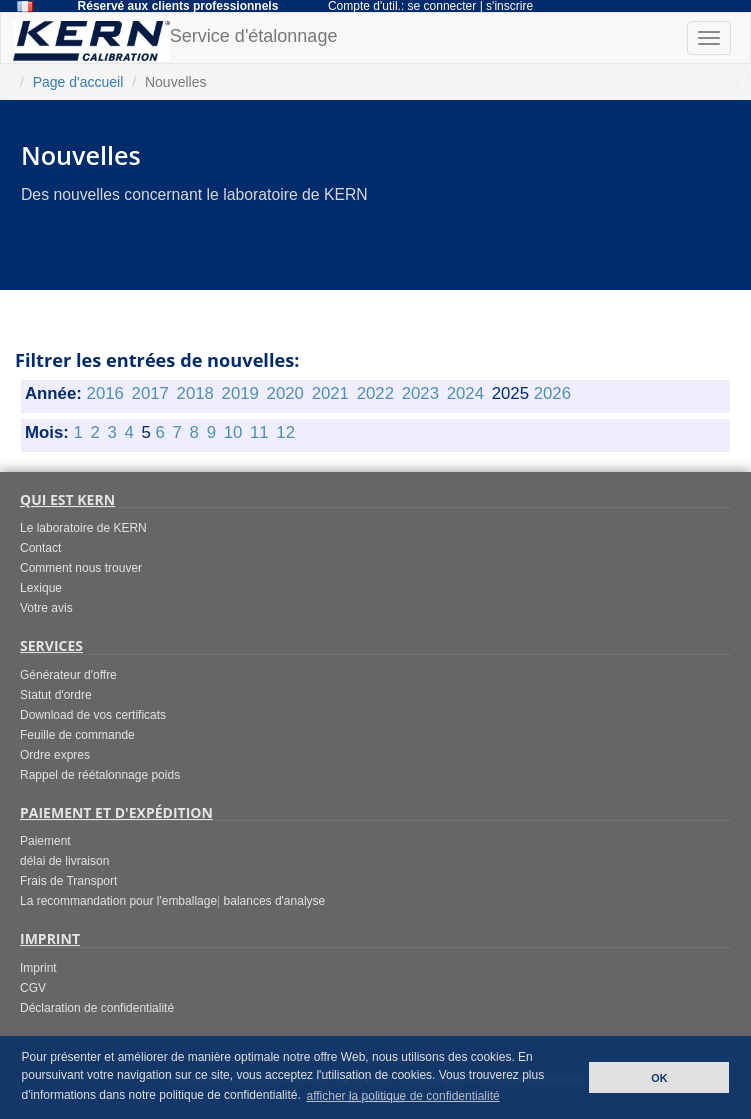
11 (259, 432)
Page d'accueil (78, 82)
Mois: (47, 432)
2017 (150, 393)
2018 (195, 393)
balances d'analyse (275, 901)
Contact (40, 548)
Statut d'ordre (56, 695)
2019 (240, 393)
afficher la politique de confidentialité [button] (402, 1096)
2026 (552, 393)
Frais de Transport (68, 881)
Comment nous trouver (81, 568)
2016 (105, 393)
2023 (420, 393)
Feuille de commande (77, 735)
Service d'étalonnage (175, 41)
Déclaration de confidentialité (97, 1008)
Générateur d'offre (68, 675)
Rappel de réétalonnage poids (100, 775)
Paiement (45, 841)
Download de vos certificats (93, 715)
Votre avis (46, 608)
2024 (465, 393)
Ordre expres (55, 755)
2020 (285, 393)
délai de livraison (64, 861)
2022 (375, 393)
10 (233, 432)
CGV (33, 988)
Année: (53, 393)
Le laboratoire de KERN (83, 528)
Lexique (41, 588)
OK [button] (659, 1078)
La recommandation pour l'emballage (118, 901)
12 (285, 432)
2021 (330, 393)
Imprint (38, 968)
